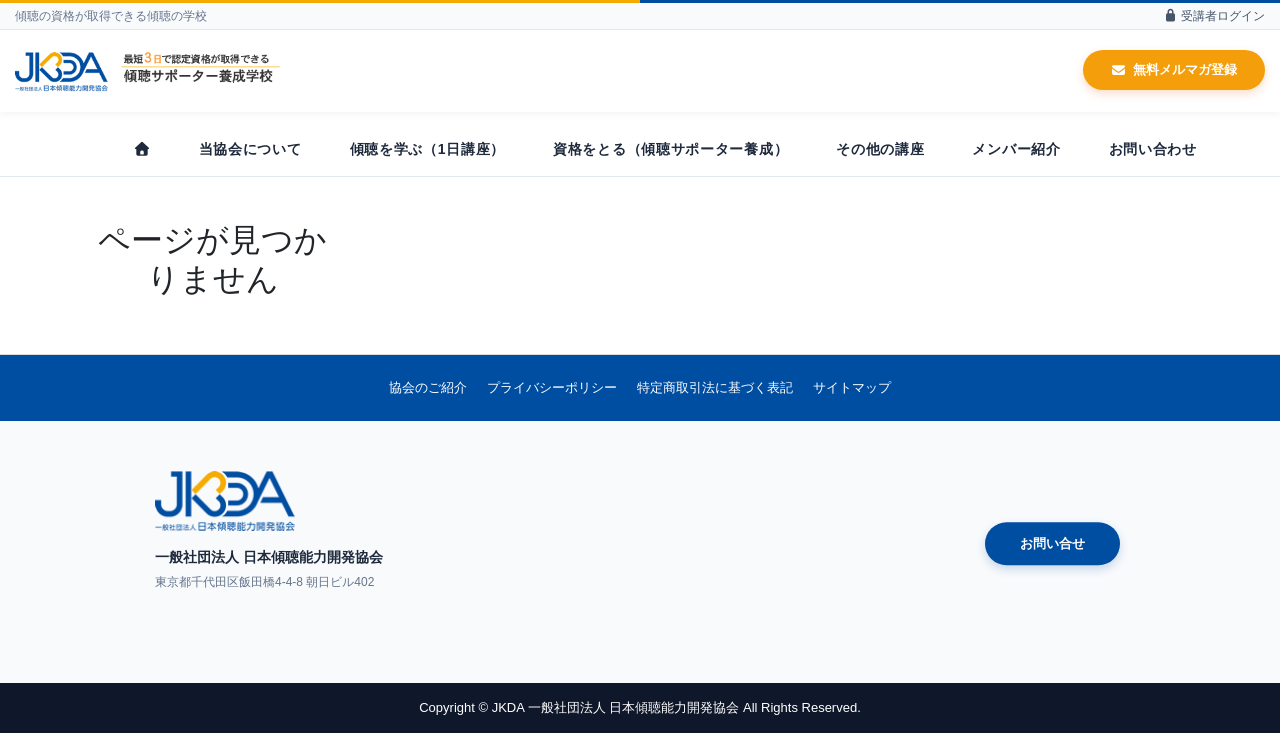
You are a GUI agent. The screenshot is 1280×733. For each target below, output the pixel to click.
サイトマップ (852, 387)
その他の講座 (880, 149)
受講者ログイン (1214, 16)
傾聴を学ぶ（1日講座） (428, 149)
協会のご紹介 (428, 387)
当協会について (250, 149)
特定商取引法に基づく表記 (715, 387)
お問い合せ (1052, 543)
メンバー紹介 (1016, 149)
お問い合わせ (1153, 149)
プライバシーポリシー (552, 387)
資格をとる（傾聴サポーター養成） (670, 149)
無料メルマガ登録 (1174, 69)
